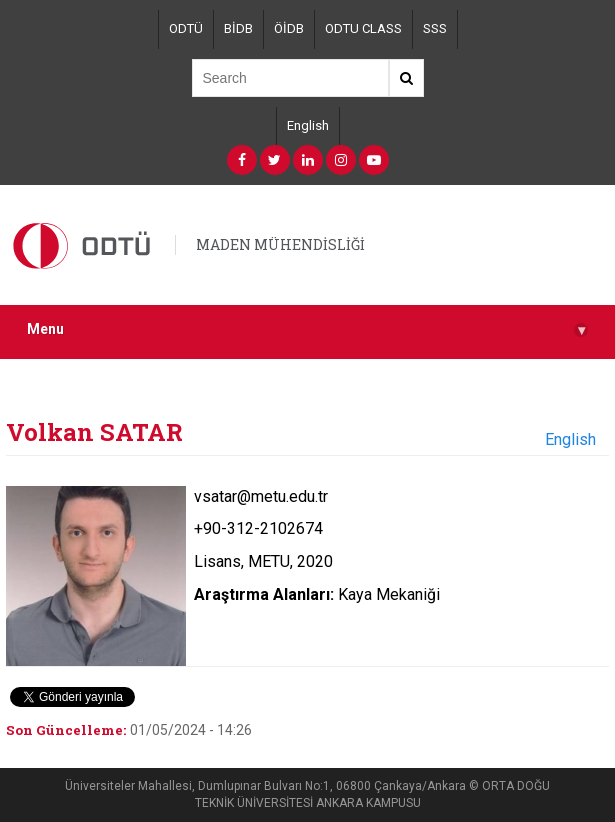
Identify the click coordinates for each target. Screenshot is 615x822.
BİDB (238, 28)
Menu (307, 329)
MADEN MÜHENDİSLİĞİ (280, 244)
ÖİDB (289, 28)
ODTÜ (186, 28)
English (308, 125)
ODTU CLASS (363, 28)
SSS (435, 28)
